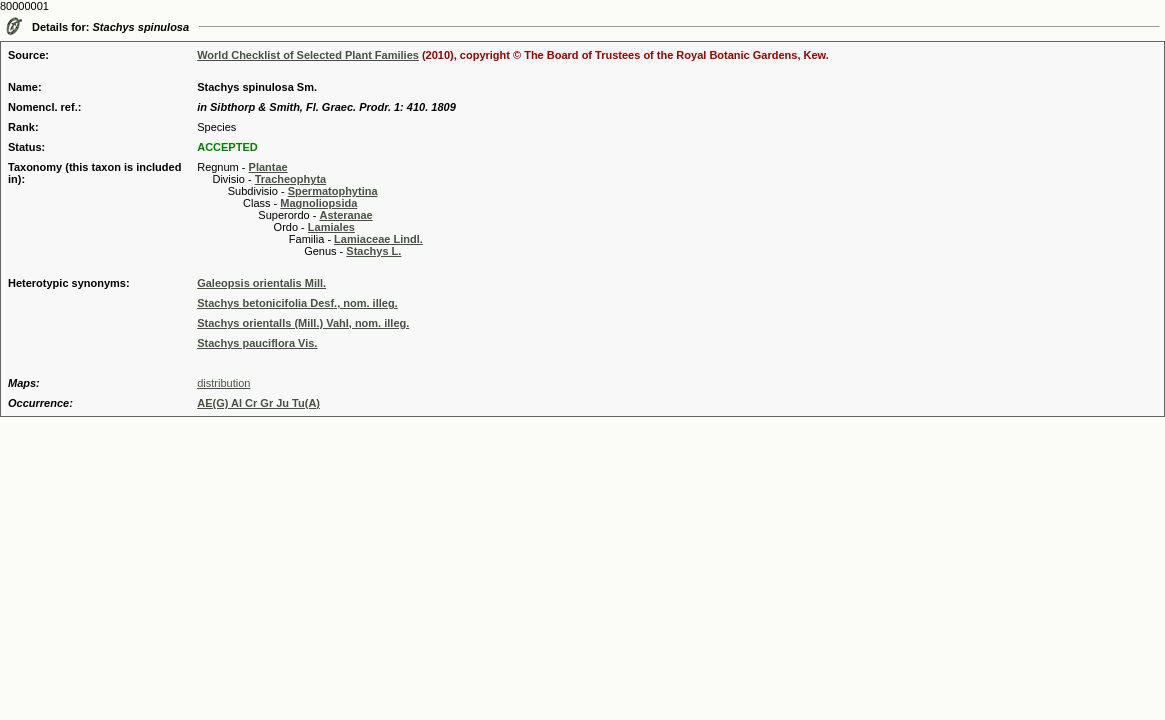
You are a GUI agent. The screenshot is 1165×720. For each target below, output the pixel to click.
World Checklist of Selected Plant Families (308, 55)
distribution (223, 383)
